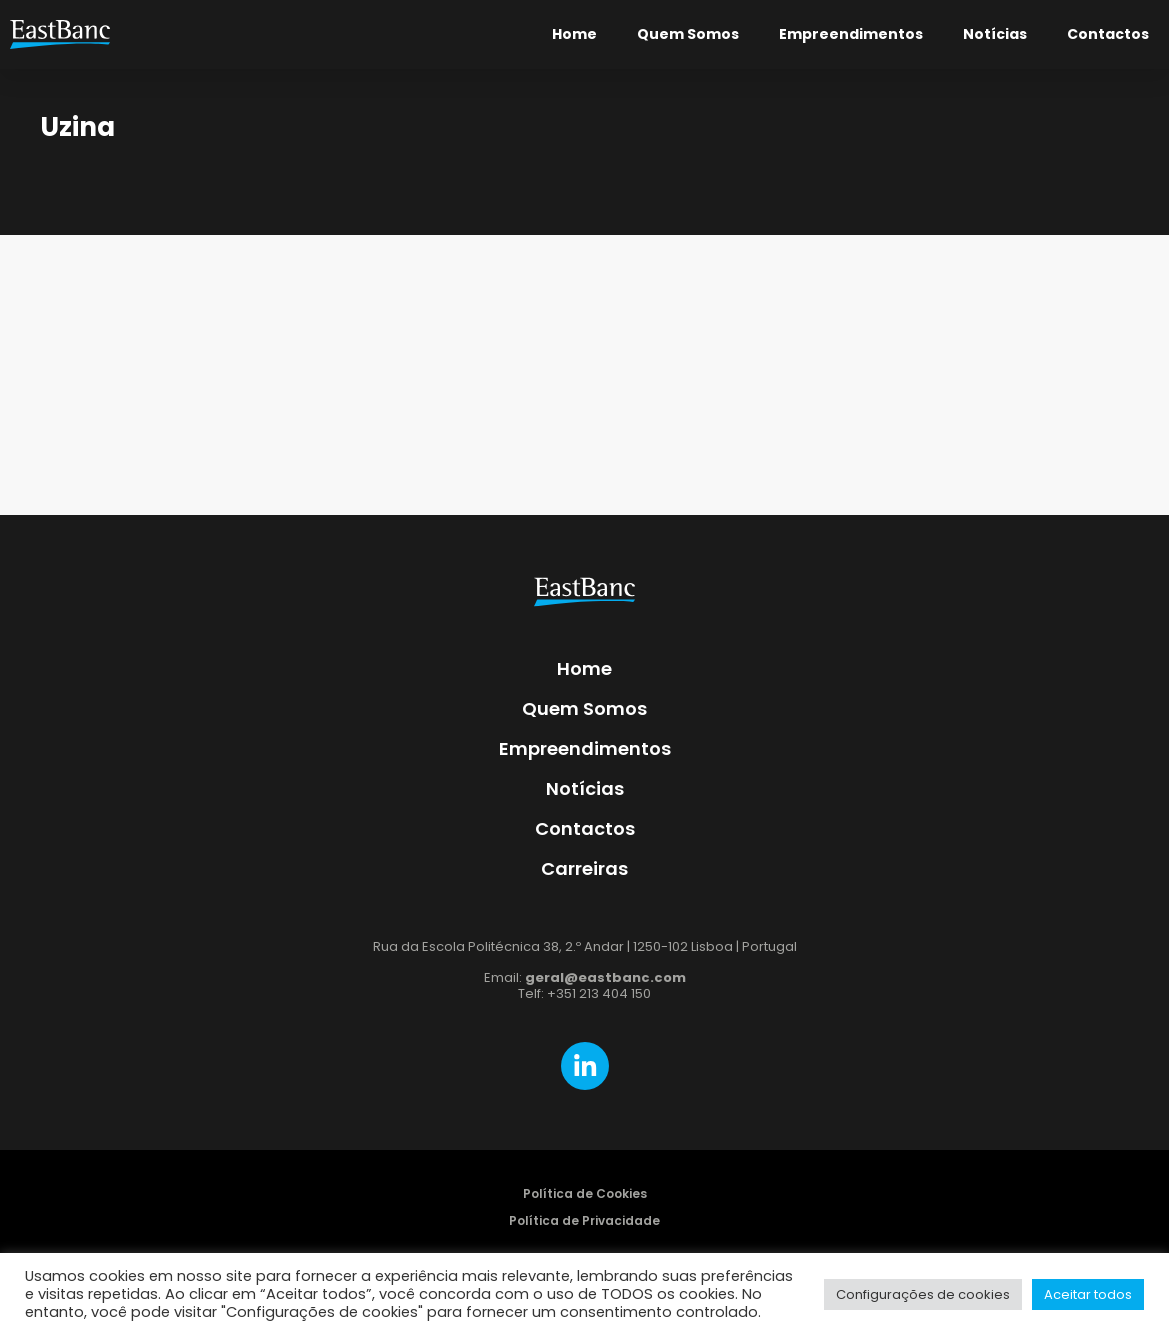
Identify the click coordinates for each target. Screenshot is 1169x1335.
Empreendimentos (851, 34)
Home (574, 34)
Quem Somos (688, 34)
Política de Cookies (585, 1193)
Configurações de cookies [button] (923, 1294)
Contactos (1108, 34)
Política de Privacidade (584, 1220)
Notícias (995, 34)
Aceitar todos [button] (1088, 1294)
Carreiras (584, 868)
